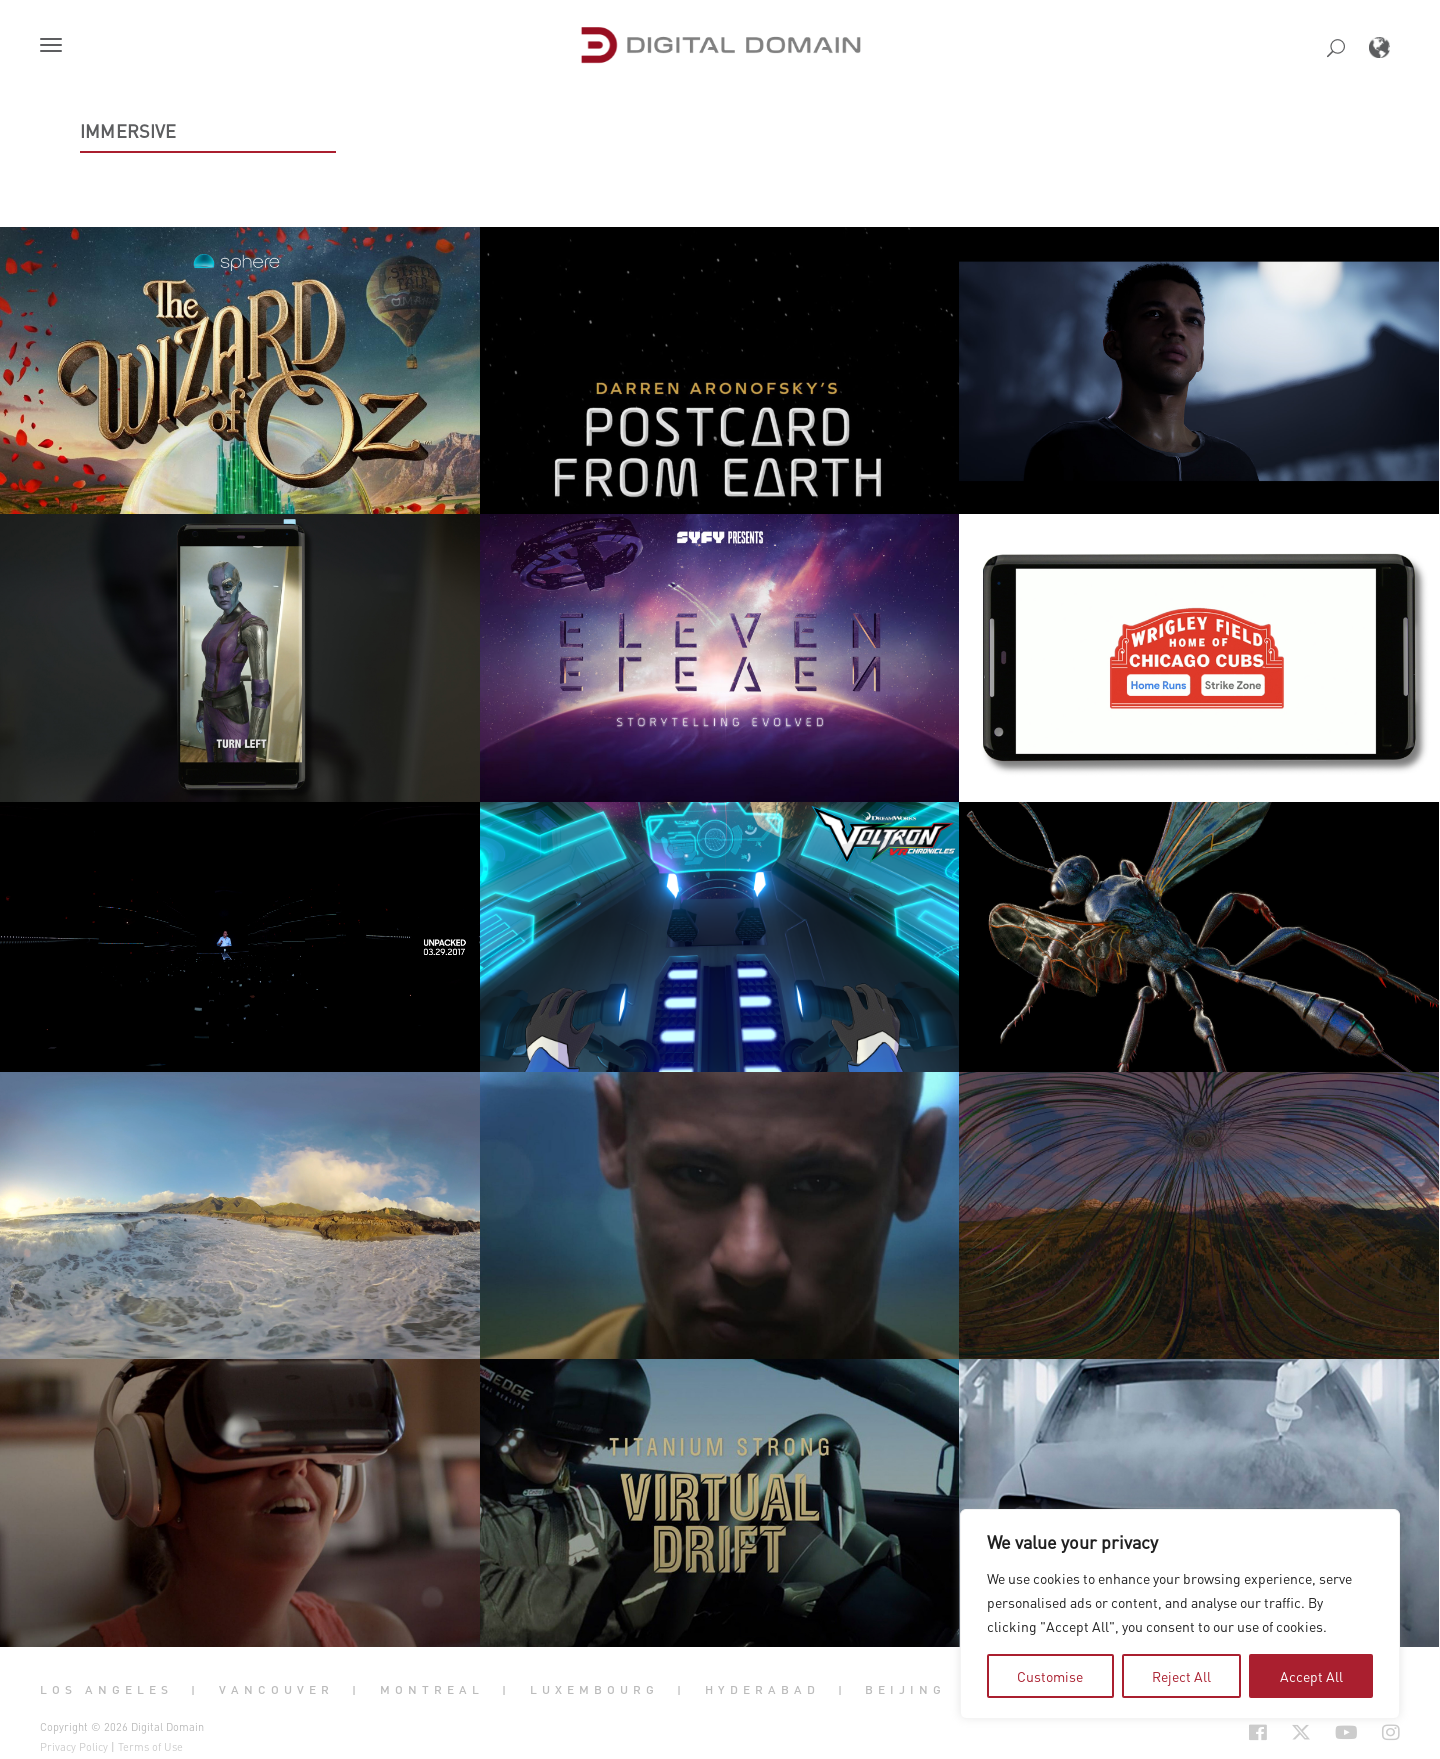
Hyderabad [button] (762, 1689)
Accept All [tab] (1311, 1676)
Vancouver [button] (276, 1689)
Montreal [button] (432, 1689)
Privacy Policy (74, 1747)
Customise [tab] (1050, 1676)
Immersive (128, 131)
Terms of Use (150, 1747)
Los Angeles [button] (106, 1689)
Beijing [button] (905, 1689)
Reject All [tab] (1181, 1676)
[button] (55, 47)
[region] (1180, 1614)
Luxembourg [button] (594, 1689)
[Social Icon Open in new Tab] (1258, 1733)
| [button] (195, 1689)
